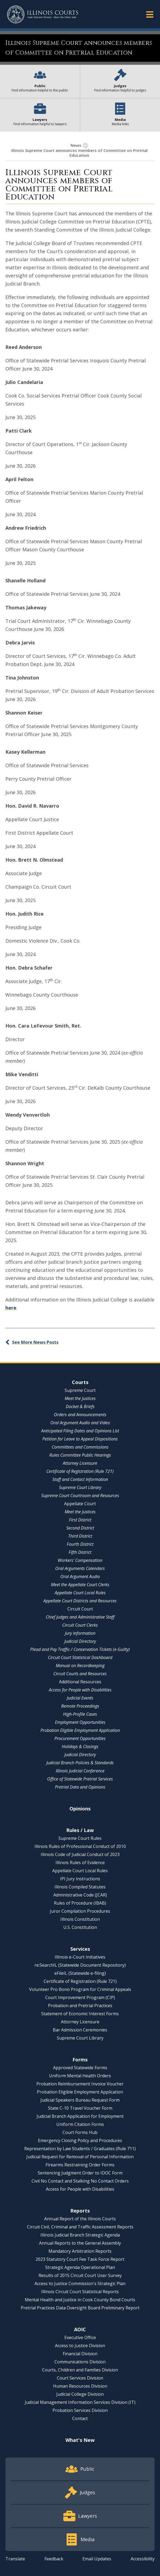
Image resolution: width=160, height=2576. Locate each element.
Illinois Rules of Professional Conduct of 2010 (80, 1846)
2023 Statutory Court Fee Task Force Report (80, 2259)
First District (80, 1520)
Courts (80, 1382)
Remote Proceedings (80, 1706)
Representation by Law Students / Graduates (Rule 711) (80, 2149)
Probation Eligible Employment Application (80, 1730)
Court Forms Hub (80, 2132)
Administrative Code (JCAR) (80, 1895)
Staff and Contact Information (80, 1479)
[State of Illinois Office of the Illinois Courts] (42, 14)
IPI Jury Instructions (80, 1879)
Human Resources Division (80, 2386)
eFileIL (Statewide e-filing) (80, 1973)
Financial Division (80, 2354)
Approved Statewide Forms (80, 2068)
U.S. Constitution (80, 1927)
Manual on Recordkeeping (80, 1665)
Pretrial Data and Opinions (80, 1787)
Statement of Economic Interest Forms (80, 2014)
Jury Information (80, 1633)
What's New (80, 2440)
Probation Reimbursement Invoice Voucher (80, 2084)
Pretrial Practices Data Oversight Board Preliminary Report (80, 2308)
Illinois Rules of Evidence (80, 1862)
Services (80, 1949)
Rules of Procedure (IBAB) (80, 1903)
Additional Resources (80, 1682)
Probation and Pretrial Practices (80, 2006)
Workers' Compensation (80, 1560)
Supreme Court (80, 1390)
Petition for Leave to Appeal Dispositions (80, 1439)
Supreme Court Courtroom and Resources (80, 1495)
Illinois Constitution (80, 1919)
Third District (80, 1536)
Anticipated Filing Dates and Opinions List (80, 1431)
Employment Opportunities (80, 1722)
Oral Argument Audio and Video (80, 1423)
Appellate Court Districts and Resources (80, 1601)
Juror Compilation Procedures (80, 1911)
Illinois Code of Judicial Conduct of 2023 (80, 1854)
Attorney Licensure (80, 1463)
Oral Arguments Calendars (80, 1568)
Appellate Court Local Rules (80, 1593)
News (76, 145)
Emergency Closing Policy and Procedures (80, 2140)
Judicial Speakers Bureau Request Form (80, 2100)
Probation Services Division (80, 2410)
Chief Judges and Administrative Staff (80, 1617)
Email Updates (96, 2559)
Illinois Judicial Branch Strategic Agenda (80, 2235)
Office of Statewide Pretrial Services (80, 1779)
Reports (80, 2210)
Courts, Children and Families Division (80, 2370)
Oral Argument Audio (80, 1576)
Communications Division (80, 2362)
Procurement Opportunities (80, 1738)
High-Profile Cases (80, 1714)
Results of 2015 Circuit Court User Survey (80, 2275)
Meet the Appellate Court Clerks (80, 1585)
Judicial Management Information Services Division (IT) (80, 2402)
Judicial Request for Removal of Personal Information (80, 2157)
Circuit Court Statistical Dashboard (80, 1657)
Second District (80, 1528)
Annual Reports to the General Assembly (80, 2243)
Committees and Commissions (80, 1447)
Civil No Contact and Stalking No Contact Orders (80, 2181)
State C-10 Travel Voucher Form (80, 2108)
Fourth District (80, 1544)
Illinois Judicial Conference (80, 1771)
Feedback (53, 2559)
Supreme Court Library (80, 1487)
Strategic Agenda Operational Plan (80, 2267)
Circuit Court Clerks (80, 1625)
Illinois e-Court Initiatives (80, 1957)
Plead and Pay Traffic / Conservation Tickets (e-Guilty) (80, 1649)
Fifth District (80, 1552)
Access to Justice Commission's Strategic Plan (80, 2283)
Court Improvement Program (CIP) (80, 1997)
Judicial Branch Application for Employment (80, 2116)
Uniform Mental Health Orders (80, 2076)
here (10, 1307)
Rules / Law (80, 1830)
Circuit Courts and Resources (80, 1674)
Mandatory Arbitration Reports (80, 2251)
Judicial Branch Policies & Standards (80, 1763)
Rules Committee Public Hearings (80, 1455)
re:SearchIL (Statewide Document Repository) (80, 1965)
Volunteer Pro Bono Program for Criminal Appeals (80, 1989)
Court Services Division (80, 2378)
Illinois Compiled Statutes (80, 1887)
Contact (80, 2418)
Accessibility (143, 2559)
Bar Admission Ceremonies (80, 2030)
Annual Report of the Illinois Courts (80, 2219)
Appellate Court (80, 1504)
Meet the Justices (80, 1398)
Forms (80, 2059)
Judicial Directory (80, 1641)
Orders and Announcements (80, 1415)
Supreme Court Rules (80, 1838)
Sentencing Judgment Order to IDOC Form (80, 2173)
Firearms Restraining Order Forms (80, 2165)
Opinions (80, 1808)
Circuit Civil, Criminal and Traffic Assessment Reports (80, 2227)
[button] (149, 14)
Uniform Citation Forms (80, 2124)
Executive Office (80, 2337)
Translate (15, 2559)
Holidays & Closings (80, 1746)
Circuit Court (80, 1609)
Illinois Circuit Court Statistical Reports (80, 2292)
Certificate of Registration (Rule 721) (80, 1471)
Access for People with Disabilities (80, 1690)
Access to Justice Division (80, 2346)
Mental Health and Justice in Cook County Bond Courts (80, 2300)
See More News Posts (35, 1342)
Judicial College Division (80, 2394)
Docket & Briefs (80, 1406)
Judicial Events (80, 1698)
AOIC (80, 2329)
